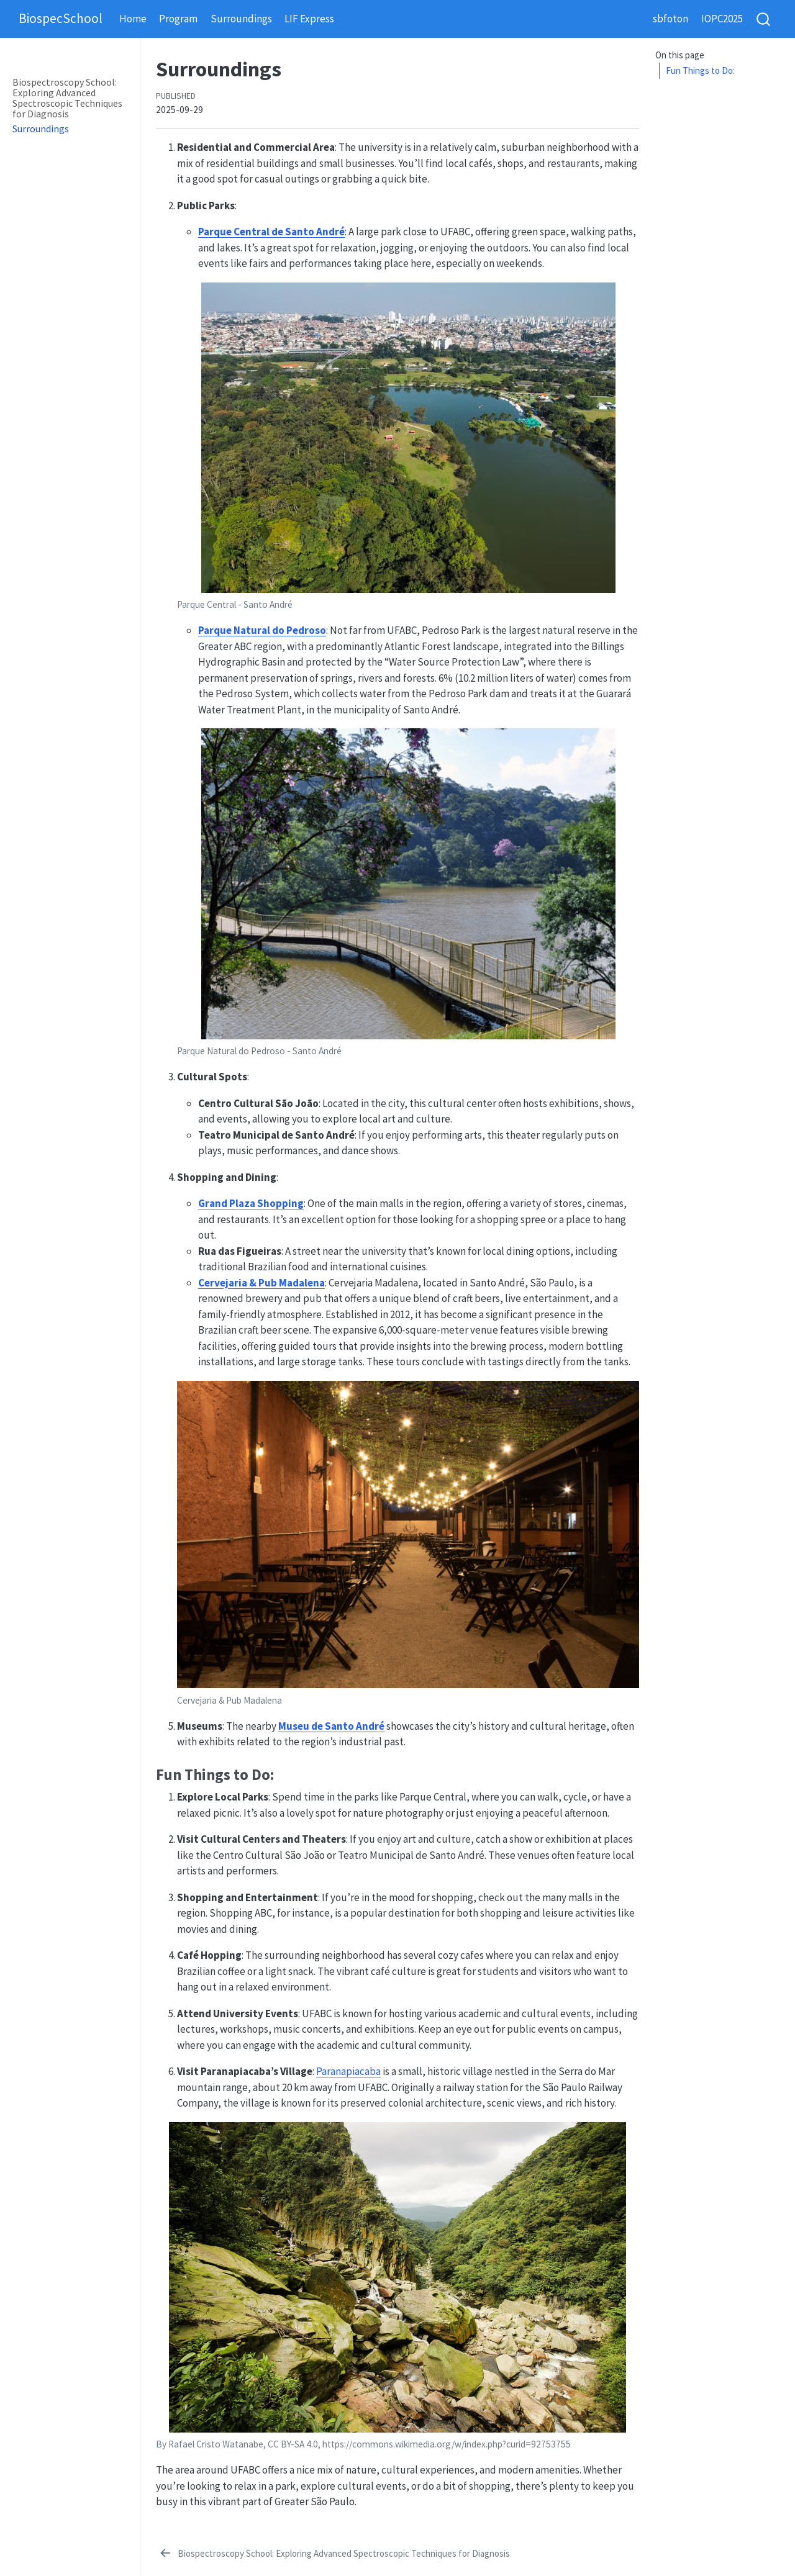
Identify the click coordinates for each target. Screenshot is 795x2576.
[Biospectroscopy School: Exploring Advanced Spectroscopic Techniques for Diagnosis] (334, 2554)
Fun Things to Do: (700, 70)
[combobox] (764, 19)
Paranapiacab (346, 2071)
